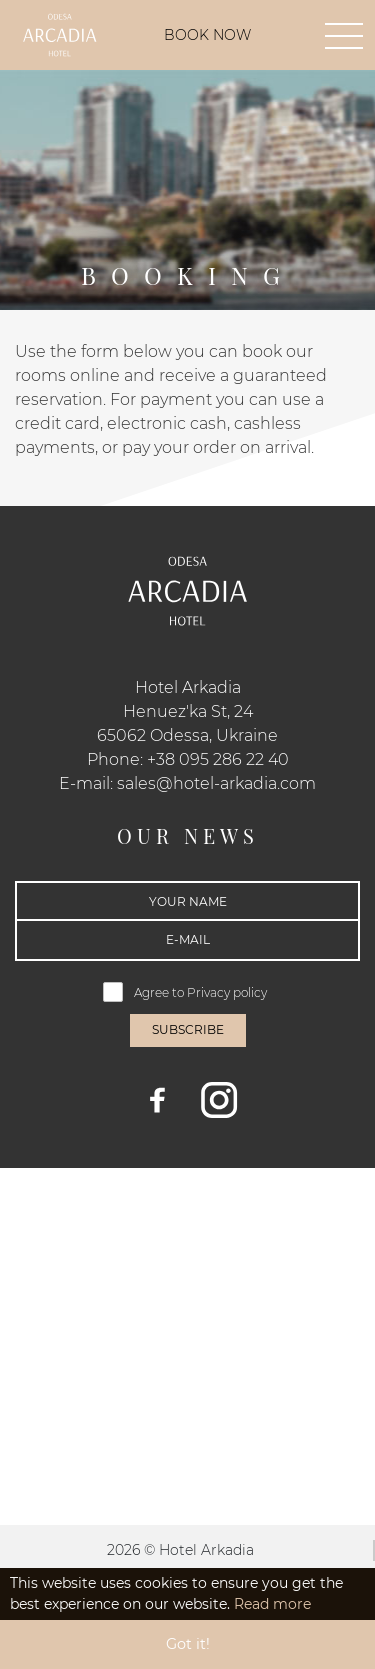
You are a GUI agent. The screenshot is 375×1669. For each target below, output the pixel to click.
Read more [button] (272, 1604)
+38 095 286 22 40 (218, 759)
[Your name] (187, 901)
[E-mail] (187, 940)
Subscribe (188, 1029)
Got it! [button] (188, 1644)
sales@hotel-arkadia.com (216, 783)
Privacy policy (228, 992)
